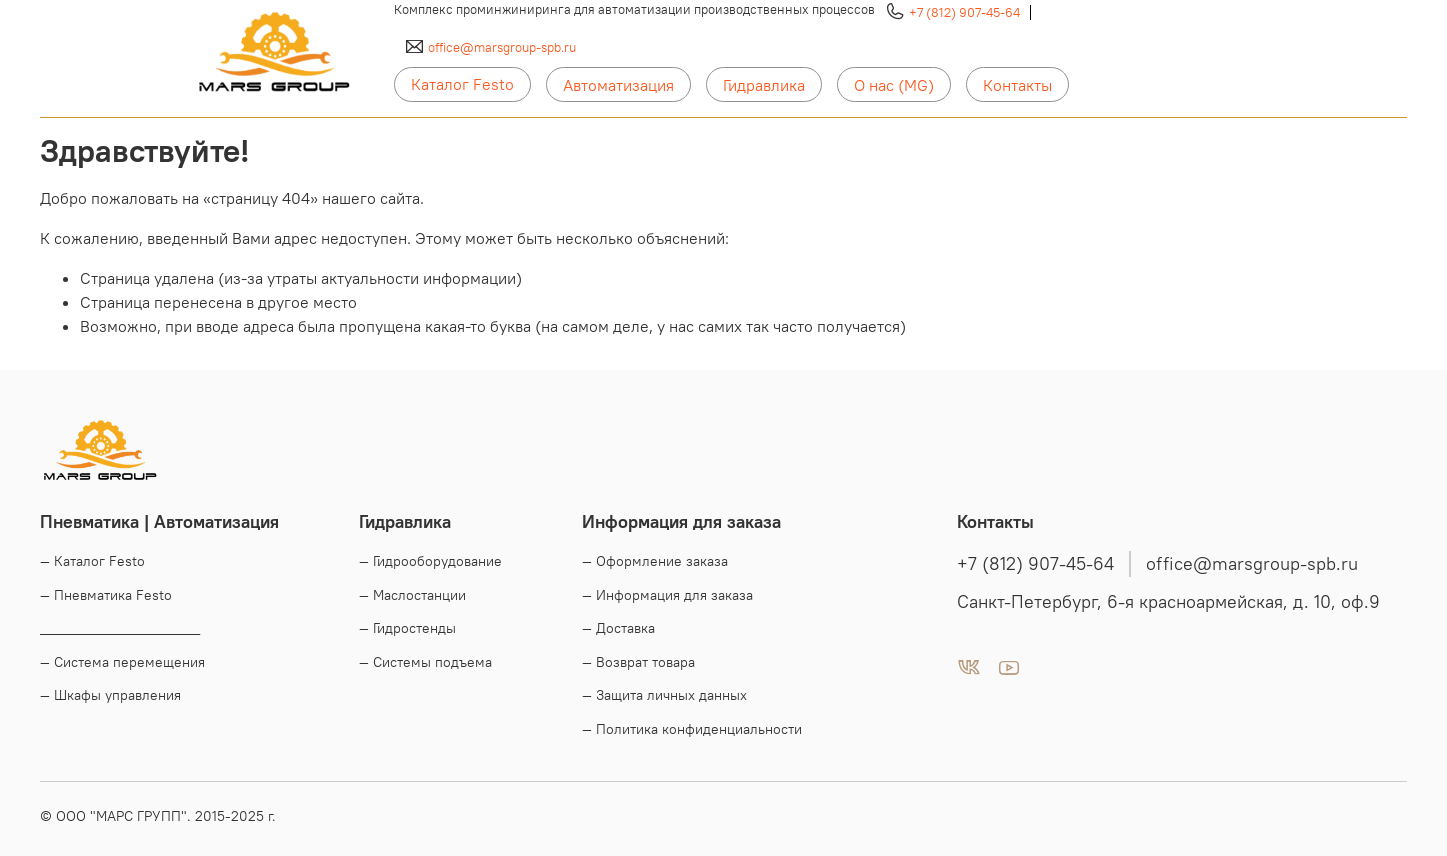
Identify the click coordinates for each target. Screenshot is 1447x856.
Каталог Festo (462, 84)
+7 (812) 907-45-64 (964, 12)
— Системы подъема (425, 662)
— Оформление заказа (655, 561)
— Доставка (618, 628)
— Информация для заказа (667, 595)
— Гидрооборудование (430, 561)
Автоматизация (618, 85)
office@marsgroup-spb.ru (502, 47)
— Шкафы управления (110, 695)
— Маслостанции (412, 595)
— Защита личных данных (664, 695)
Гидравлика (764, 85)
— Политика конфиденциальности (692, 729)
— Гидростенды (407, 628)
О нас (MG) (894, 85)
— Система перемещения (122, 662)
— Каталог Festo (92, 561)
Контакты (1017, 85)
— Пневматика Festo (106, 595)
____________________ (120, 628)
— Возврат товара (638, 662)
